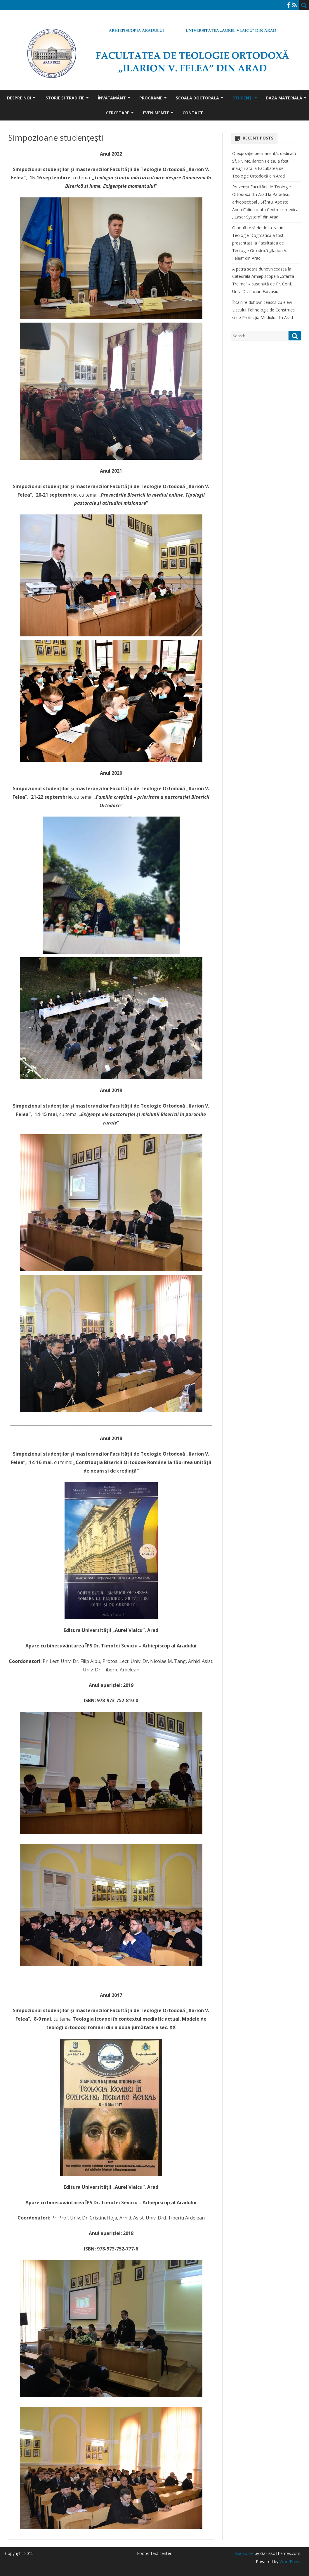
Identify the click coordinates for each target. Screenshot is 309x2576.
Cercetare (117, 113)
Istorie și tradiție (64, 98)
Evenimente (156, 113)
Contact (193, 113)
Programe (150, 98)
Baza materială (284, 98)
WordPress (289, 2561)
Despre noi (19, 98)
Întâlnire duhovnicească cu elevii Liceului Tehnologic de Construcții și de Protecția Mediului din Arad (264, 309)
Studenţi (242, 98)
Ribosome (244, 2553)
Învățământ (112, 98)
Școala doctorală (197, 98)
